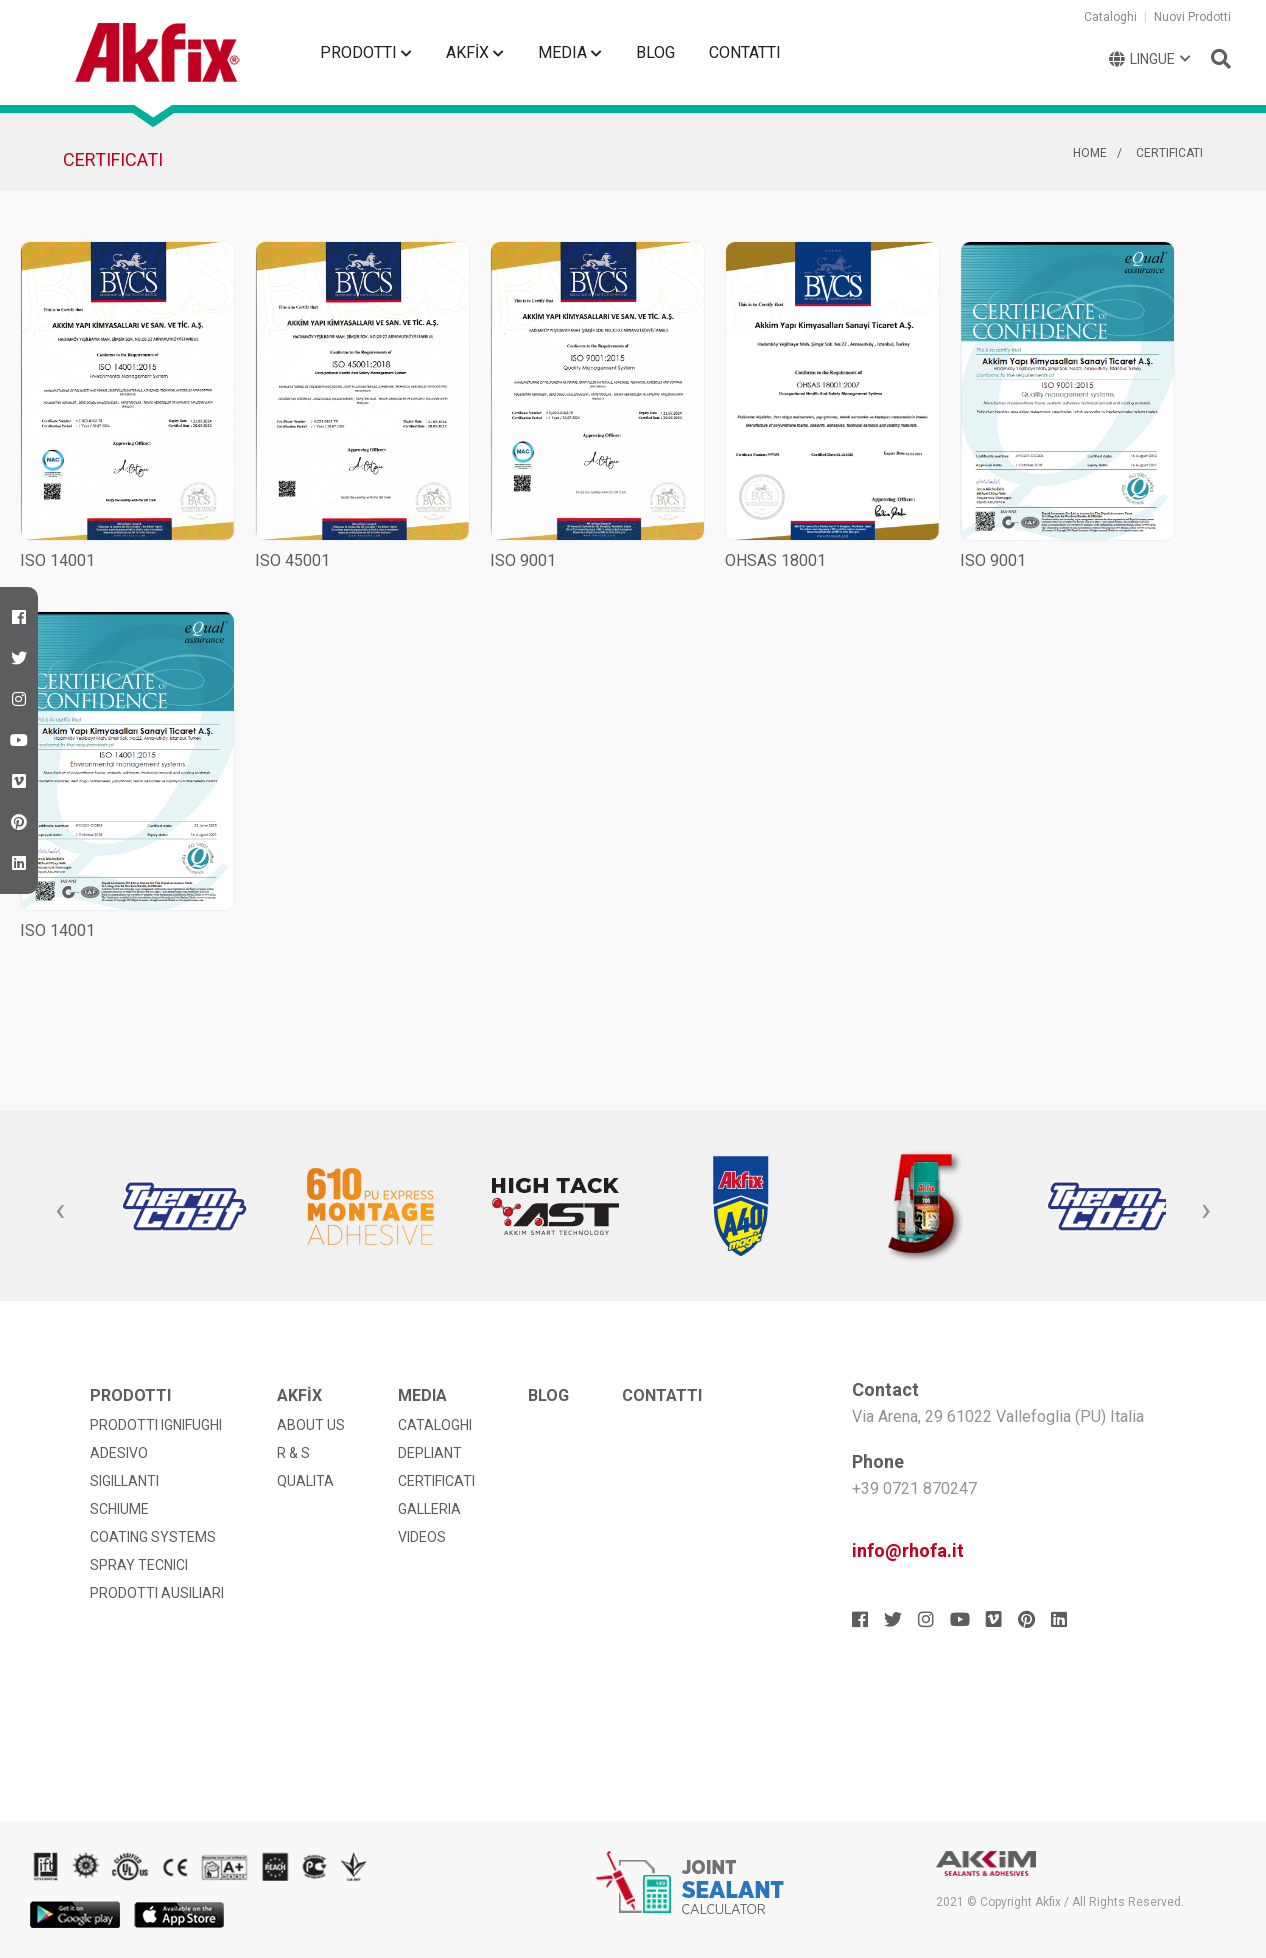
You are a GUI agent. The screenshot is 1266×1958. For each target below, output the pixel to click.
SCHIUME (119, 1509)
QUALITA (305, 1481)
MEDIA (570, 52)
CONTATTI (745, 52)
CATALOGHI (435, 1425)
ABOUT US (311, 1425)
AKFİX (475, 52)
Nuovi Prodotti (1192, 17)
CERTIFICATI (1169, 153)
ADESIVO (119, 1453)
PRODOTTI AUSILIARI (157, 1593)
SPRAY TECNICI (139, 1565)
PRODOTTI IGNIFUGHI (156, 1425)
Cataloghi (1110, 17)
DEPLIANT (430, 1453)
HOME (1090, 153)
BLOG (655, 52)
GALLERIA (429, 1509)
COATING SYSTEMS (153, 1537)
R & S (293, 1453)
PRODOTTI (366, 52)
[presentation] (60, 1211)
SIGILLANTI (124, 1481)
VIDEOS (422, 1537)
